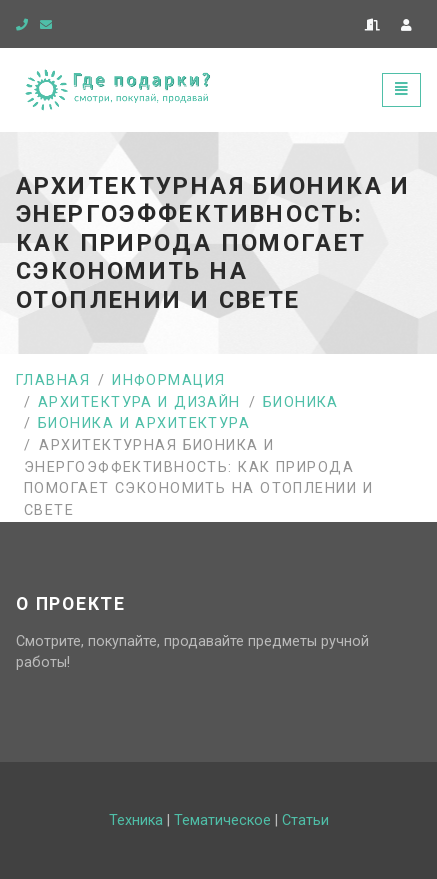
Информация (168, 380)
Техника (136, 820)
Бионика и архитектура (144, 423)
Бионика (301, 402)
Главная (53, 380)
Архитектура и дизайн (139, 402)
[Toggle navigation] (401, 89)
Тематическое (222, 820)
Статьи (305, 820)
